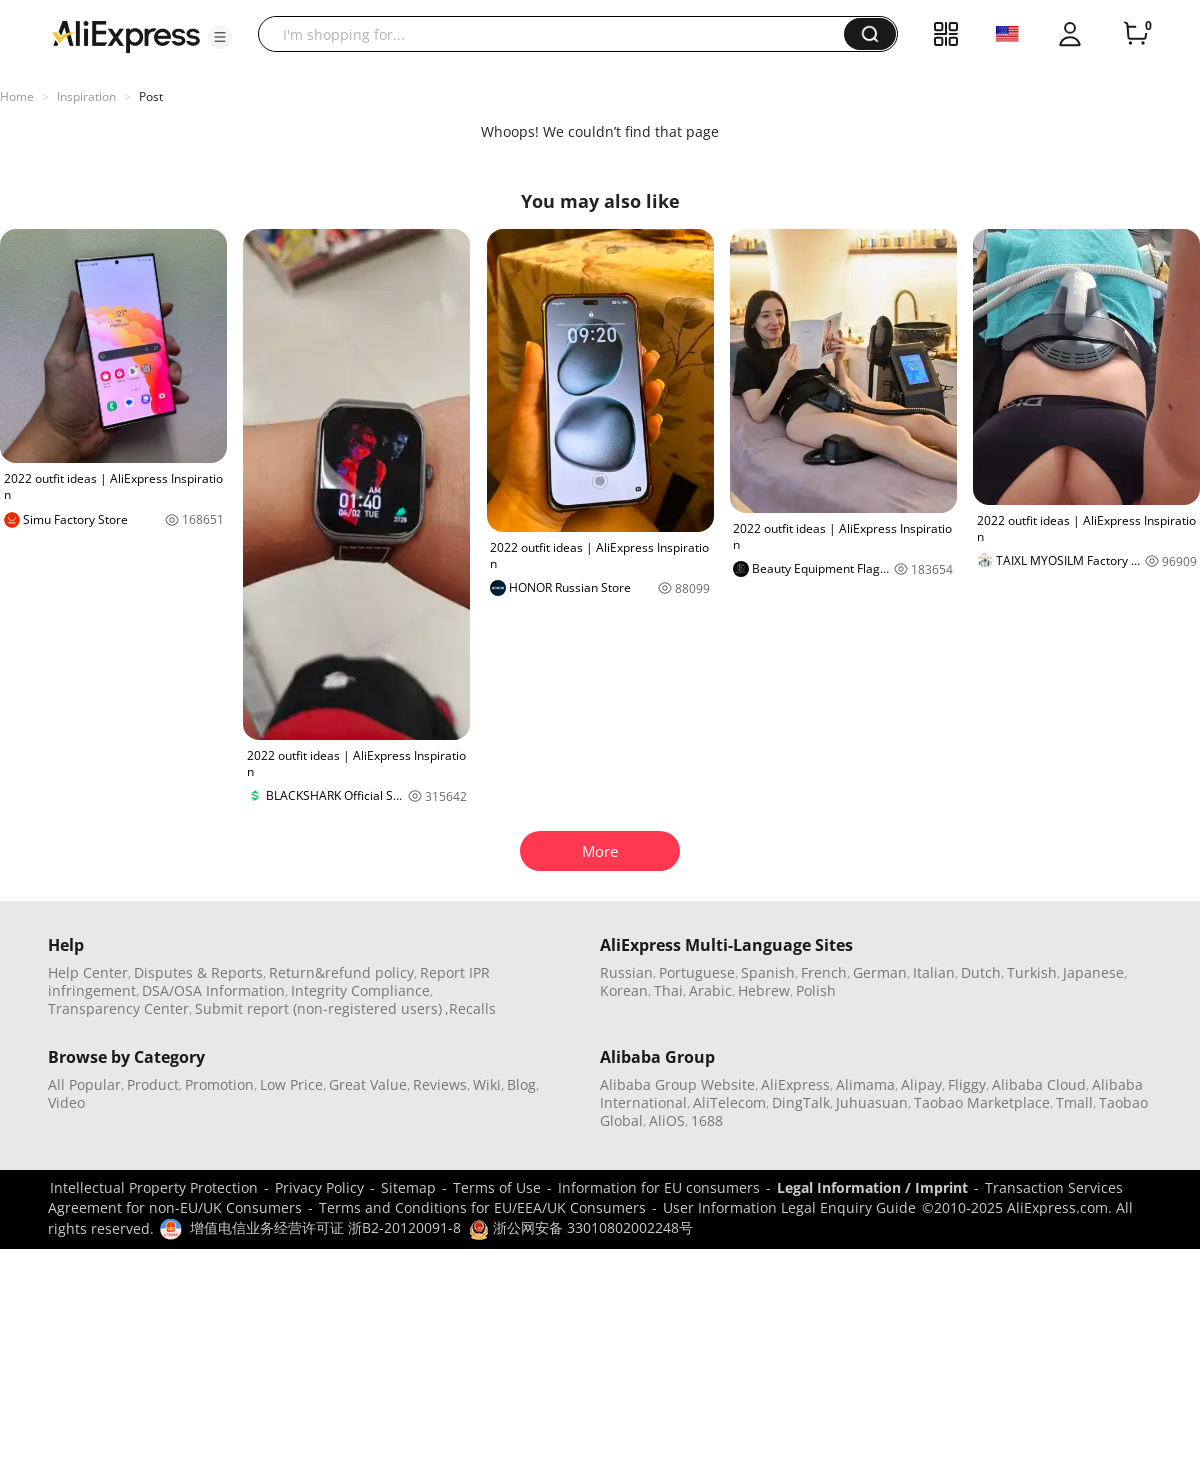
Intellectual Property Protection (154, 1187)
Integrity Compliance (360, 990)
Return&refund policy (341, 972)
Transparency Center (118, 1008)
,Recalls (470, 1008)
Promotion (219, 1084)
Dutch (981, 972)
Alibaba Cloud (1039, 1084)
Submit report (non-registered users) (318, 1008)
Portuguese (697, 972)
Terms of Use (497, 1187)
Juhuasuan (872, 1102)
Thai (668, 990)
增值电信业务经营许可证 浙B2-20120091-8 (325, 1227)
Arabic (710, 990)
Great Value (368, 1084)
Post (151, 96)
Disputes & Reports (198, 972)
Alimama (865, 1084)
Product (153, 1084)
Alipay (921, 1084)
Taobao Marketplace (982, 1102)
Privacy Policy (319, 1187)
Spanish (768, 972)
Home (17, 96)
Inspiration (86, 96)
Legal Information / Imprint (872, 1187)
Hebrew (764, 990)
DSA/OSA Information (213, 990)
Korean (624, 990)
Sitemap (408, 1187)
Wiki (487, 1084)
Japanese (1093, 972)
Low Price (291, 1084)
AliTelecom (729, 1102)
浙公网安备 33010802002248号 (581, 1227)
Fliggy (967, 1084)
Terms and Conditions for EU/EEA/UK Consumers (482, 1207)
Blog (521, 1084)
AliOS (667, 1120)
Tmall (1074, 1102)
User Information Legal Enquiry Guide (789, 1207)
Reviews (440, 1084)
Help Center (88, 972)
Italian (934, 972)
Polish (816, 990)
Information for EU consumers (659, 1187)
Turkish (1032, 972)
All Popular (84, 1084)
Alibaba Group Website (677, 1084)
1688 (707, 1120)
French (824, 972)
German (880, 972)
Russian (626, 972)
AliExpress (795, 1084)
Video (66, 1102)
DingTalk (801, 1102)
